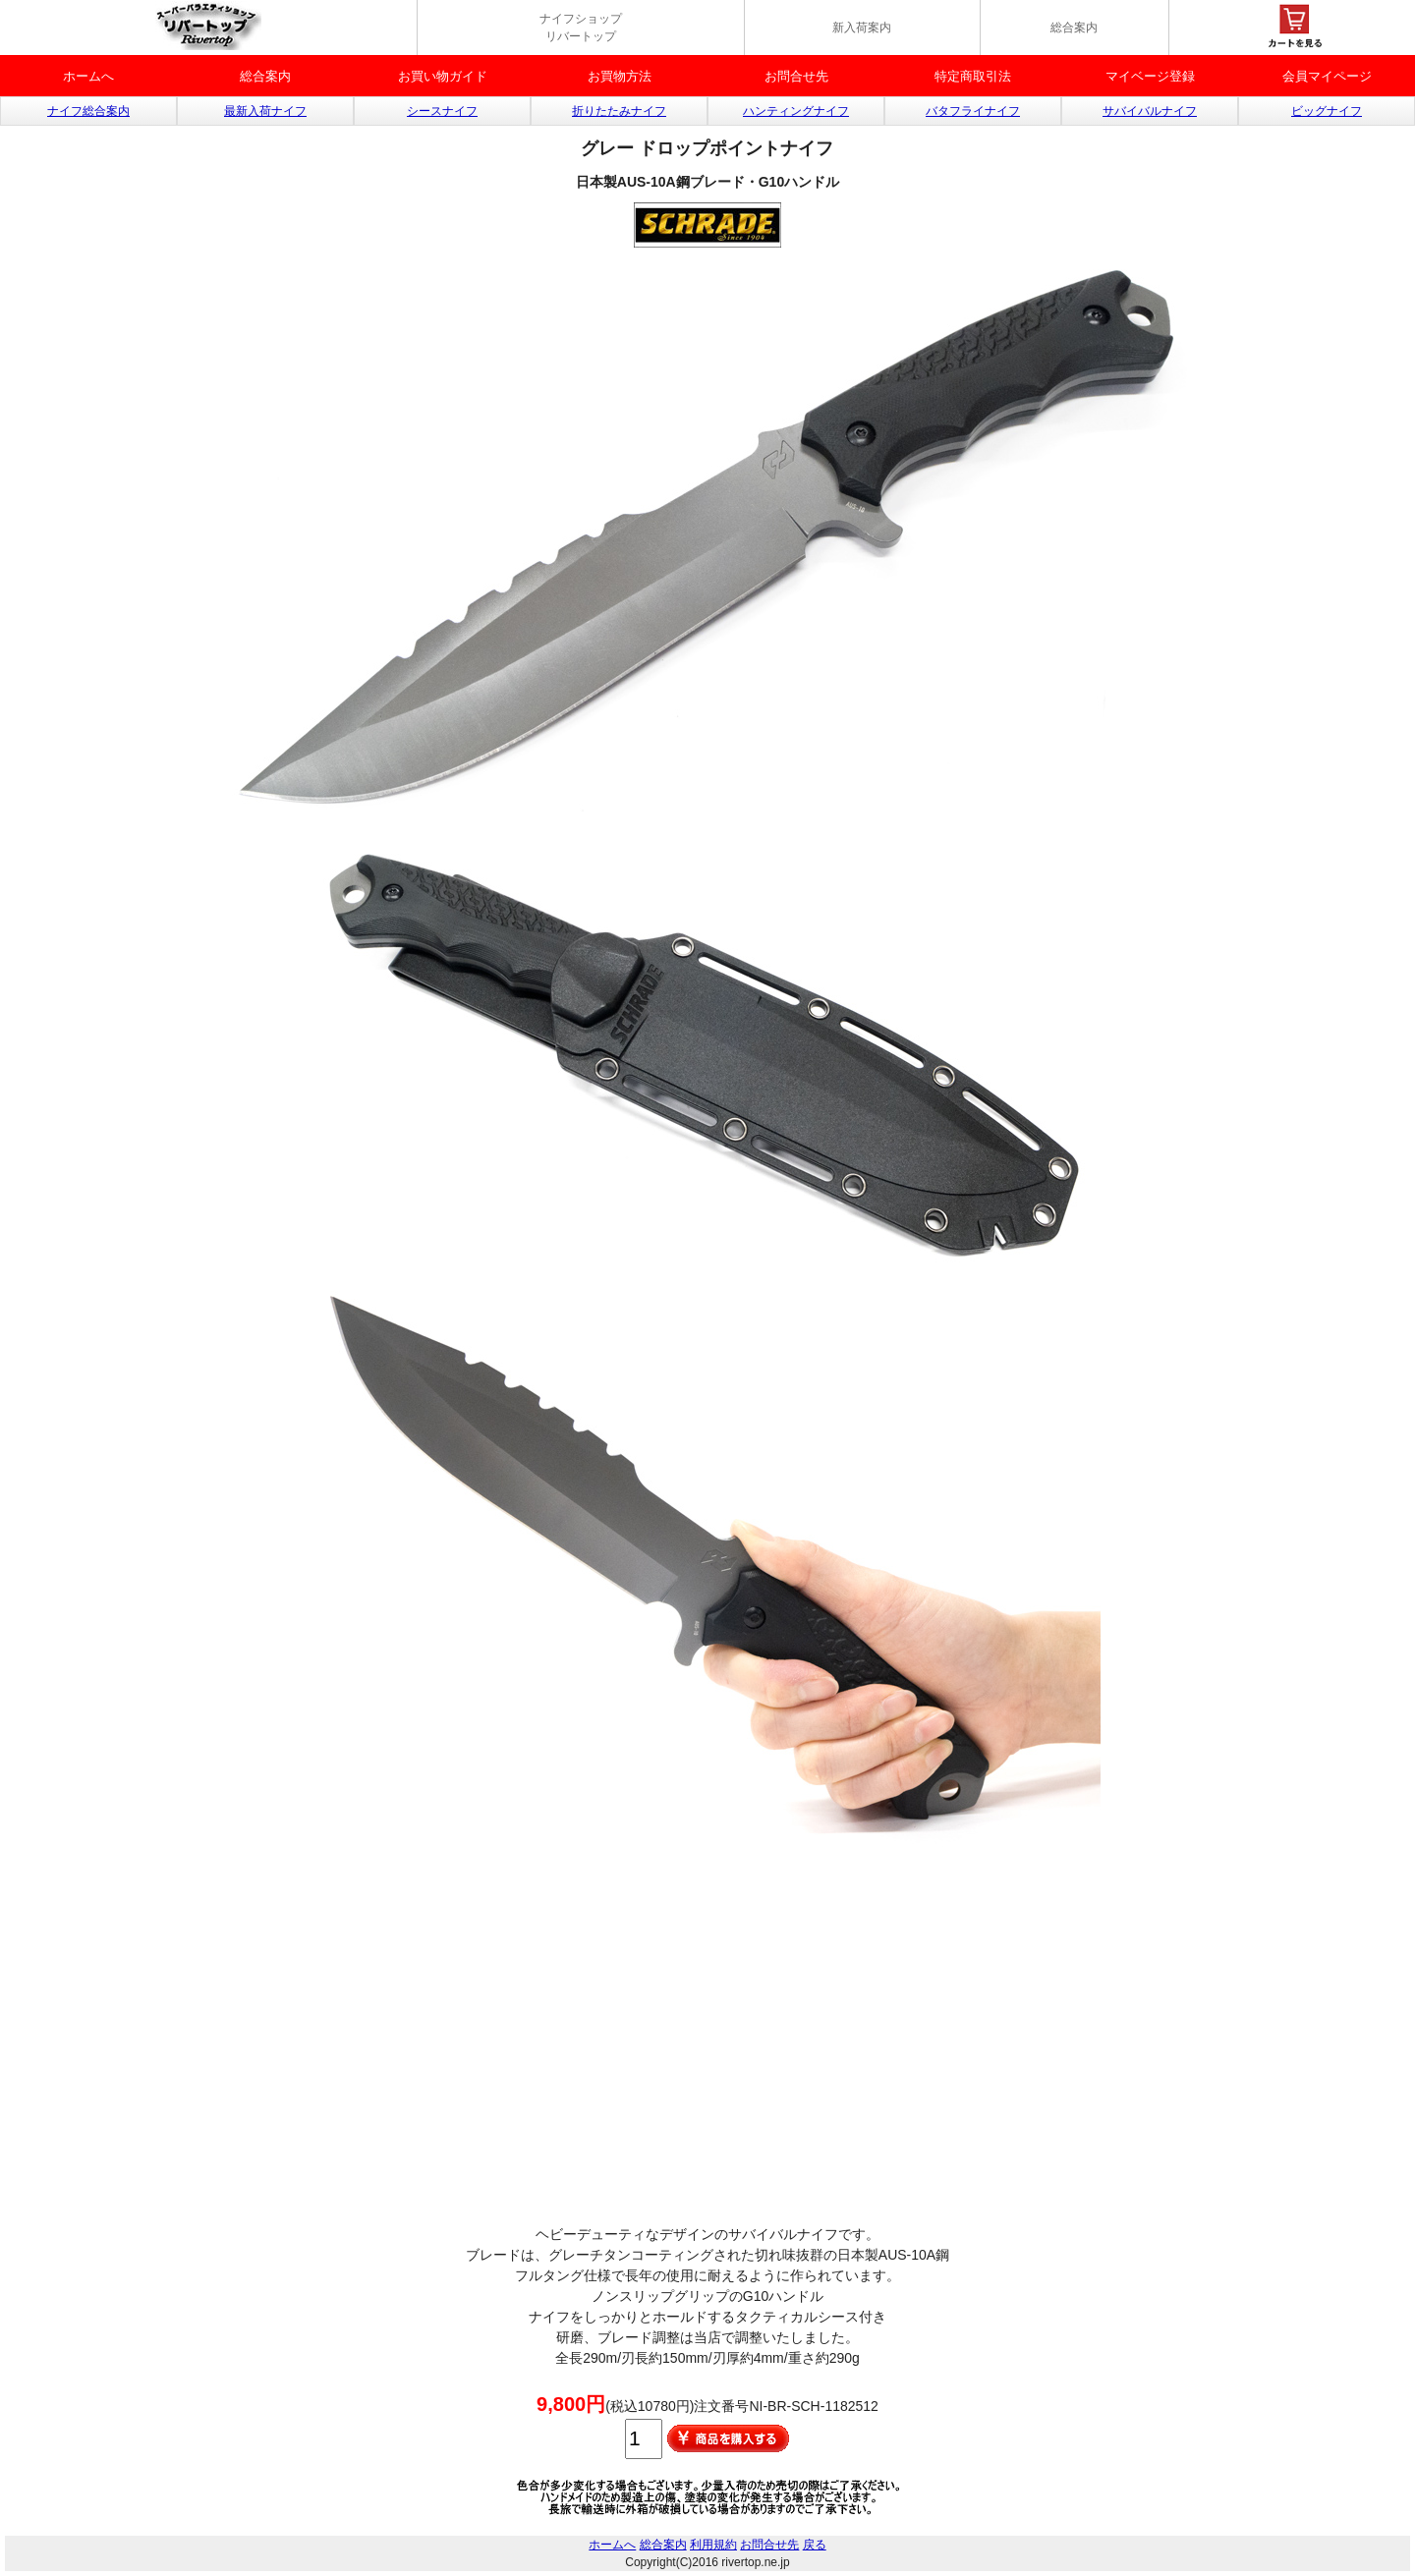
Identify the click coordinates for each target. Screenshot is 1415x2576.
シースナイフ (442, 111)
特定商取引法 (972, 76)
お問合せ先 (796, 76)
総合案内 (1074, 27)
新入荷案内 (861, 27)
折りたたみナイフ (619, 111)
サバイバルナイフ (1150, 111)
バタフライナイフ (973, 111)
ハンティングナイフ (796, 111)
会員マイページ (1327, 76)
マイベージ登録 (1150, 76)
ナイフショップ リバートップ (580, 27)
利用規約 (713, 2544)
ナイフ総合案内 (88, 111)
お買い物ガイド (442, 76)
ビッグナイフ (1326, 111)
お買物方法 (619, 76)
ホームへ (88, 76)
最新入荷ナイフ (265, 111)
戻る (814, 2544)
